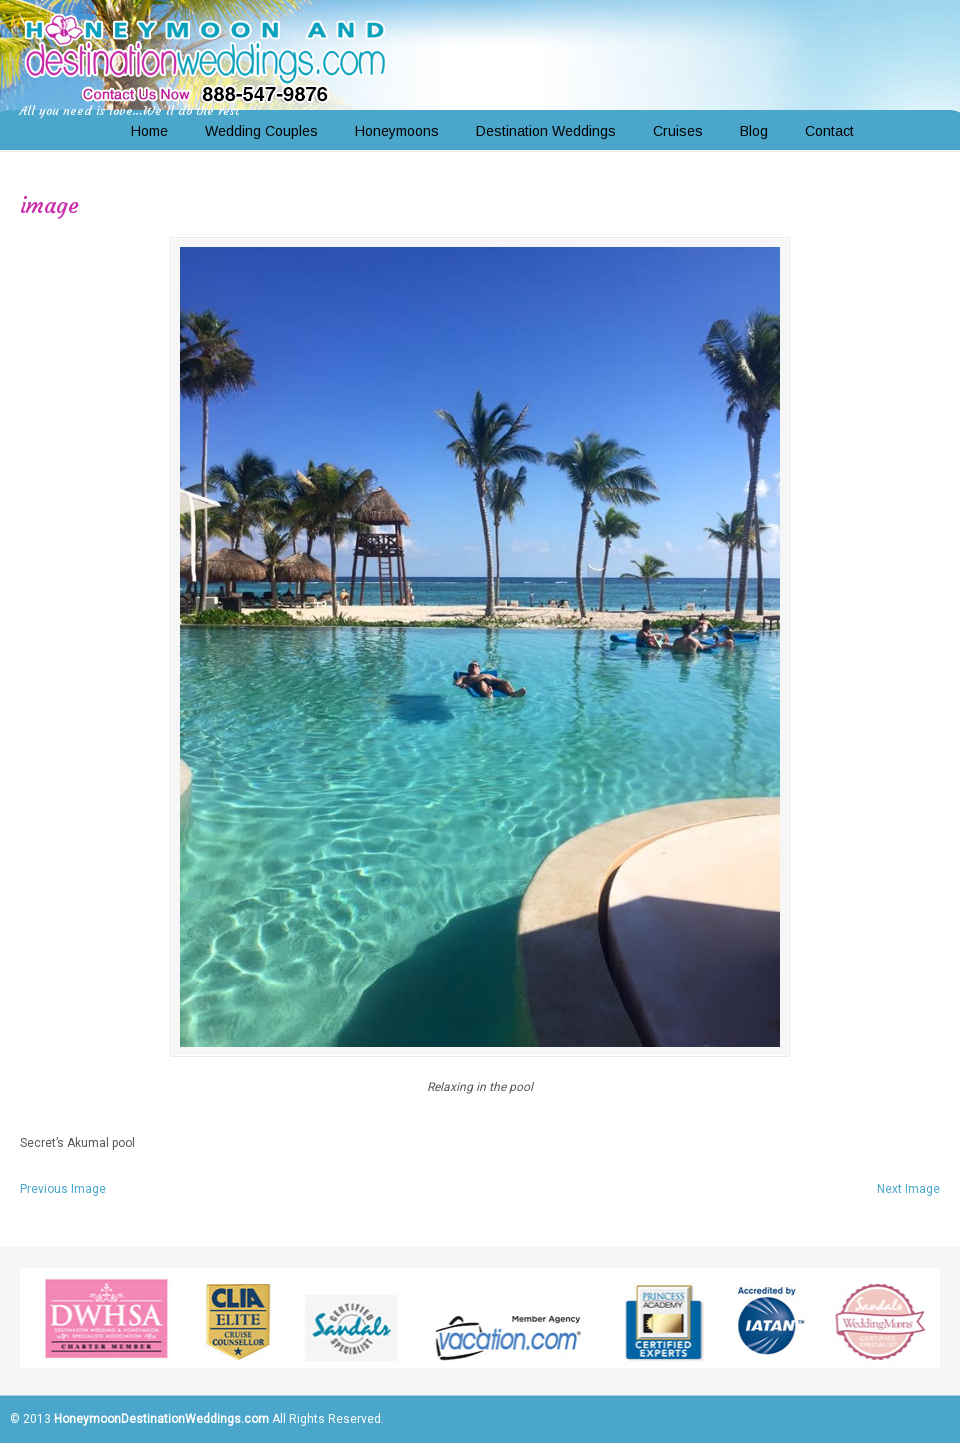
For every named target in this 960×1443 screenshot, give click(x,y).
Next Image (908, 1189)
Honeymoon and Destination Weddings (205, 56)
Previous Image (63, 1189)
